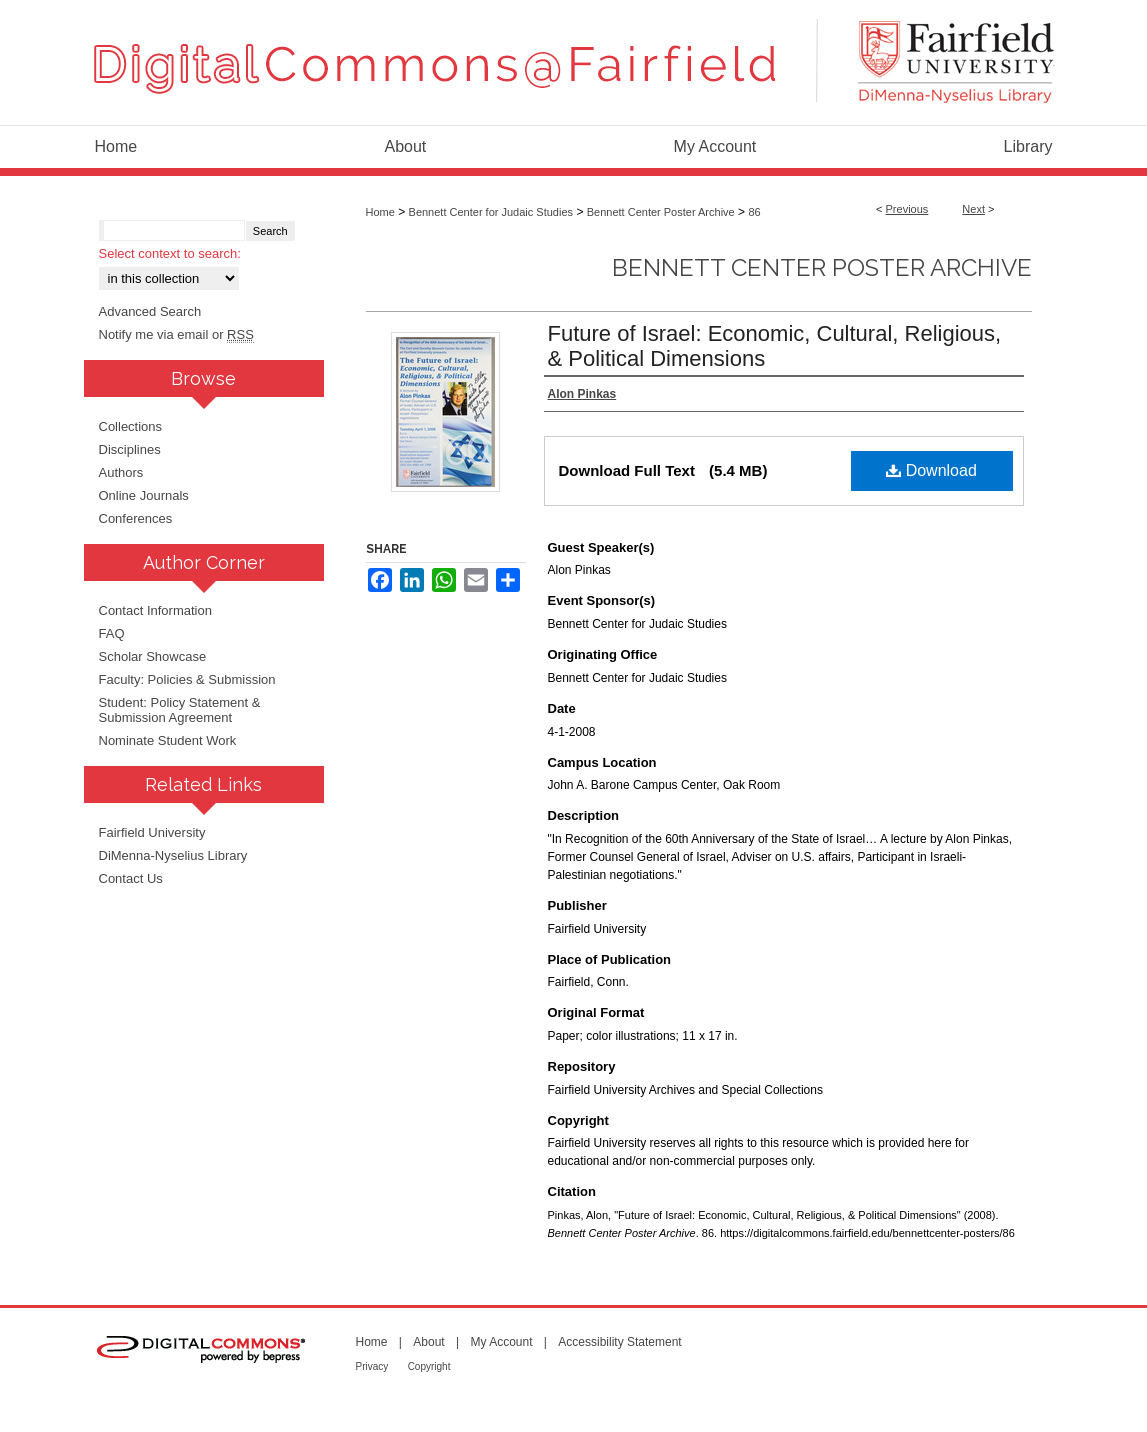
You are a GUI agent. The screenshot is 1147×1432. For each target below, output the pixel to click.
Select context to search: (170, 253)
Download (931, 470)
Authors (121, 472)
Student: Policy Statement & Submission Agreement (180, 710)
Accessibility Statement (619, 1342)
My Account (501, 1342)
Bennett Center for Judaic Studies (491, 212)
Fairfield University (152, 832)
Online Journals (144, 495)
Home (380, 212)
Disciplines (130, 449)
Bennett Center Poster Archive (661, 212)
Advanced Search (150, 311)
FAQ (112, 633)
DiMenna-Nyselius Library (173, 855)
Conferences (136, 518)
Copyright (429, 1366)
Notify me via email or (176, 334)
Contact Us (131, 878)
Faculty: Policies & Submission (187, 679)
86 (754, 212)
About (428, 1342)
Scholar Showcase (153, 656)
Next (973, 209)
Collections (131, 426)
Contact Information (155, 610)
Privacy (372, 1366)
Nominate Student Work (168, 740)
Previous (907, 209)
